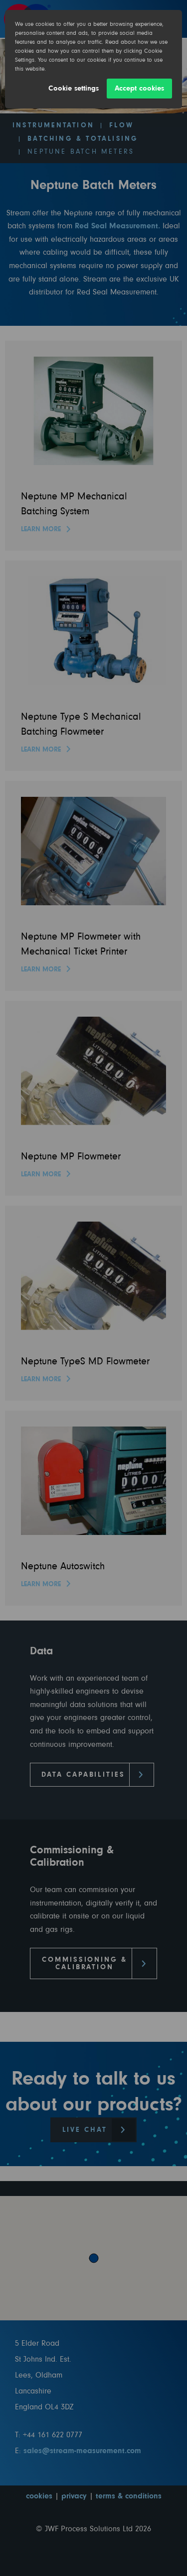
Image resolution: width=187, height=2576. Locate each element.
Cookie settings (73, 88)
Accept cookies (139, 88)
